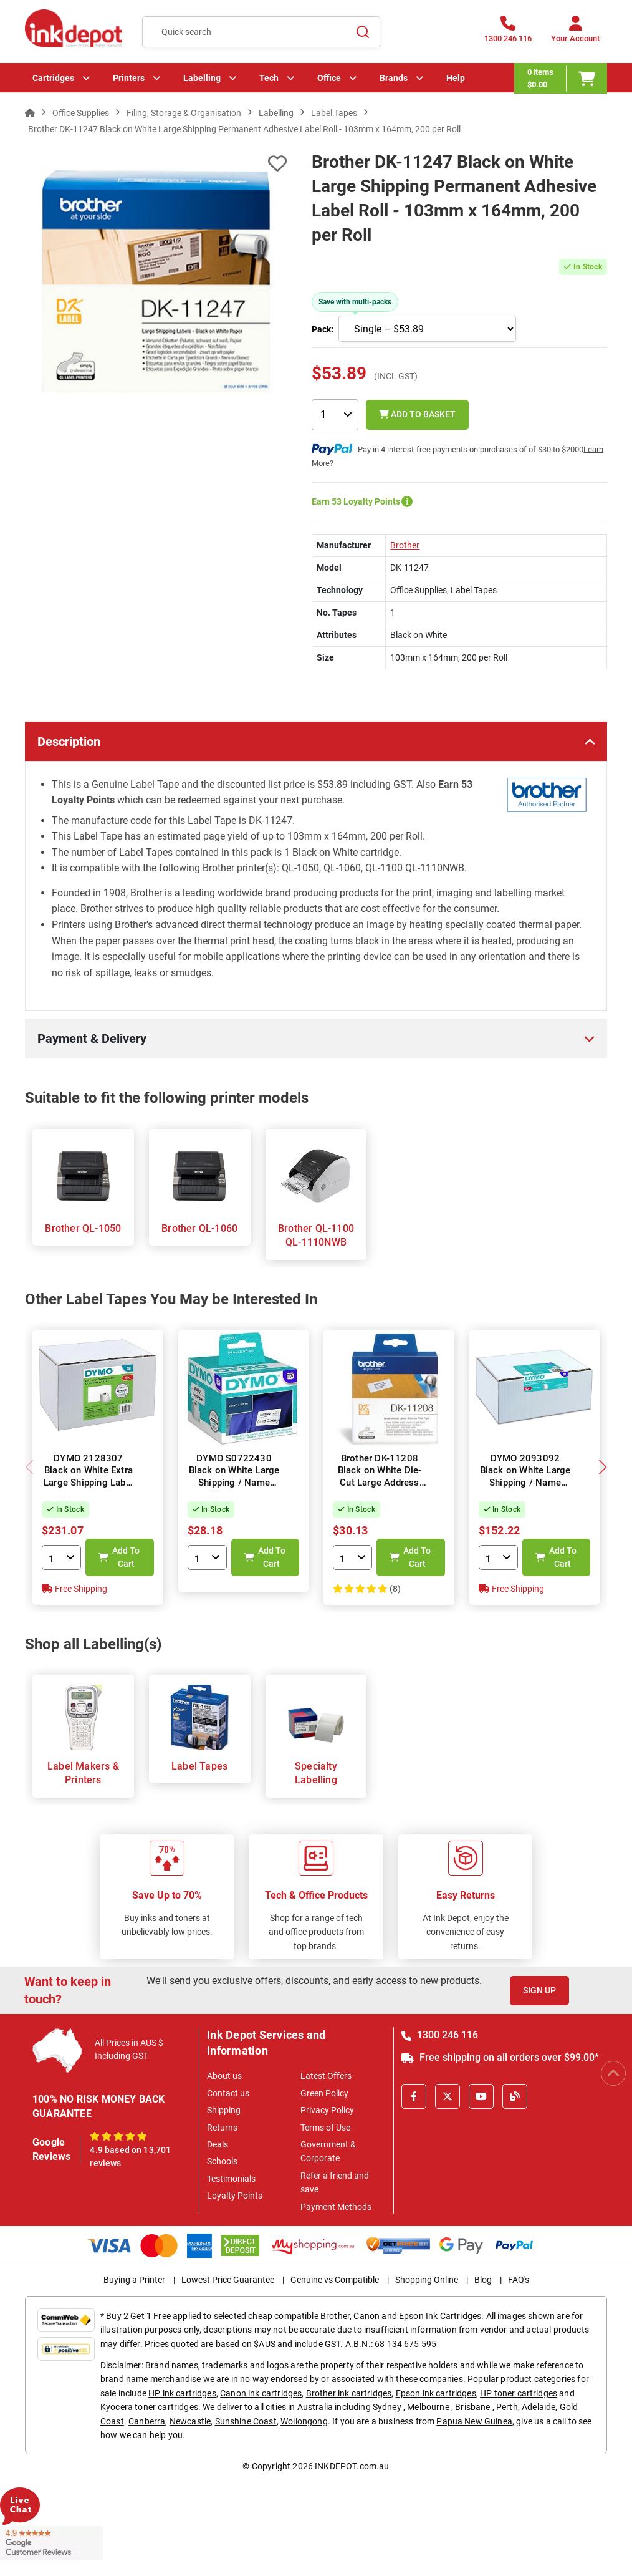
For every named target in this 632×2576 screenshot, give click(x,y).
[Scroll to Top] (613, 2073)
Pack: (322, 329)
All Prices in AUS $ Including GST (129, 2049)
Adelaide (538, 2407)
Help (455, 78)
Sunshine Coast (246, 2421)
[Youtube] (481, 2096)
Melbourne (428, 2407)
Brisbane (472, 2407)
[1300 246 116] (508, 32)
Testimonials (231, 2179)
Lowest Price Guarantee (227, 2280)
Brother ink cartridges (349, 2393)
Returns (222, 2128)
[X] (447, 2096)
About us (224, 2076)
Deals (217, 2144)
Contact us (228, 2093)
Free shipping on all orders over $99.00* (500, 2057)
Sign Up (539, 1990)
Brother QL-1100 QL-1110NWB (316, 1235)
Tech (269, 78)
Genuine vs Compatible (334, 2280)
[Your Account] (575, 32)
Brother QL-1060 (199, 1228)
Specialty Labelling (316, 1773)
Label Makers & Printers (83, 1773)
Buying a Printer (134, 2280)
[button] (602, 1467)
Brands (394, 78)
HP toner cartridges (518, 2393)
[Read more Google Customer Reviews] (51, 2542)
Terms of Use (325, 2128)
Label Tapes (199, 1766)
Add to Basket (417, 414)
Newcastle (190, 2421)
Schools (222, 2161)
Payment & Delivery (91, 1038)
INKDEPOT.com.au (352, 2466)
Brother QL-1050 (83, 1228)
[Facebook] (414, 2096)
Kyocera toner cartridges (149, 2407)
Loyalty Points (234, 2196)
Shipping (224, 2110)
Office (329, 78)
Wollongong (304, 2421)
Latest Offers (326, 2076)
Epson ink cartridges (436, 2393)
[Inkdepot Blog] (515, 2096)
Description (68, 741)
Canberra (146, 2421)
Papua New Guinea (474, 2421)
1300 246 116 (439, 2035)
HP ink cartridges (182, 2393)
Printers (129, 78)
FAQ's (518, 2280)
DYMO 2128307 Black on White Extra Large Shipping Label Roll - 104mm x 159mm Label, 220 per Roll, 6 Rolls (88, 1489)
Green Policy (324, 2093)
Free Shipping (74, 1589)
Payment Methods (335, 2207)
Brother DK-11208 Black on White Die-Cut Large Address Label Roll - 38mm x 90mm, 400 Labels (380, 1483)
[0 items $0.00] (560, 78)
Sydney (387, 2407)
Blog (483, 2280)
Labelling (202, 78)
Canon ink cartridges (261, 2393)
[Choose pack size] (427, 329)
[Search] (363, 31)
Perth (507, 2407)
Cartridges (53, 78)
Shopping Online (426, 2280)
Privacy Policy (327, 2110)
